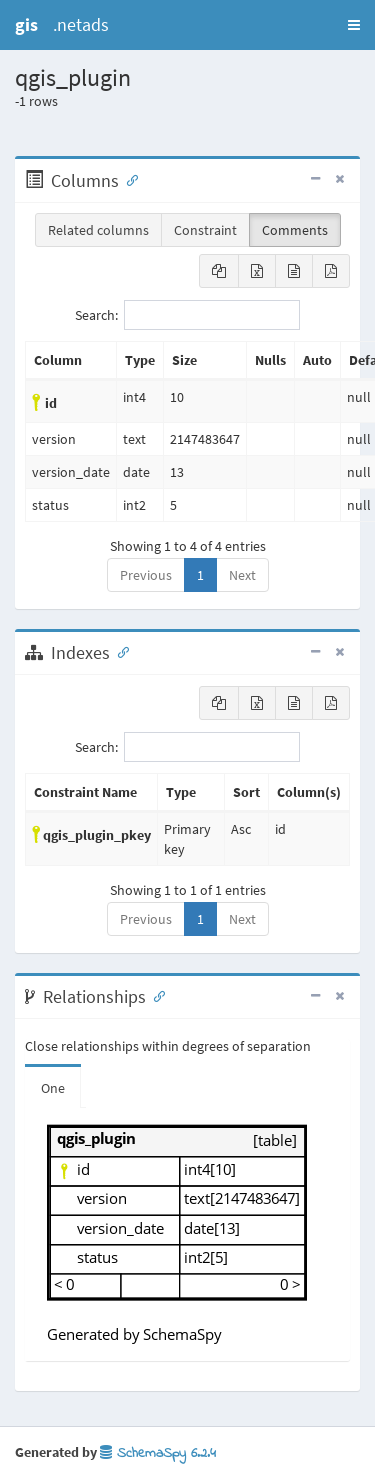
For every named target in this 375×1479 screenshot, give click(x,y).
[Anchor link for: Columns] (128, 179)
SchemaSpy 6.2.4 (158, 1453)
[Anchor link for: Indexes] (119, 651)
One (53, 1088)
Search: (187, 315)
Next (242, 575)
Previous (146, 575)
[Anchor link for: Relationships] (155, 995)
